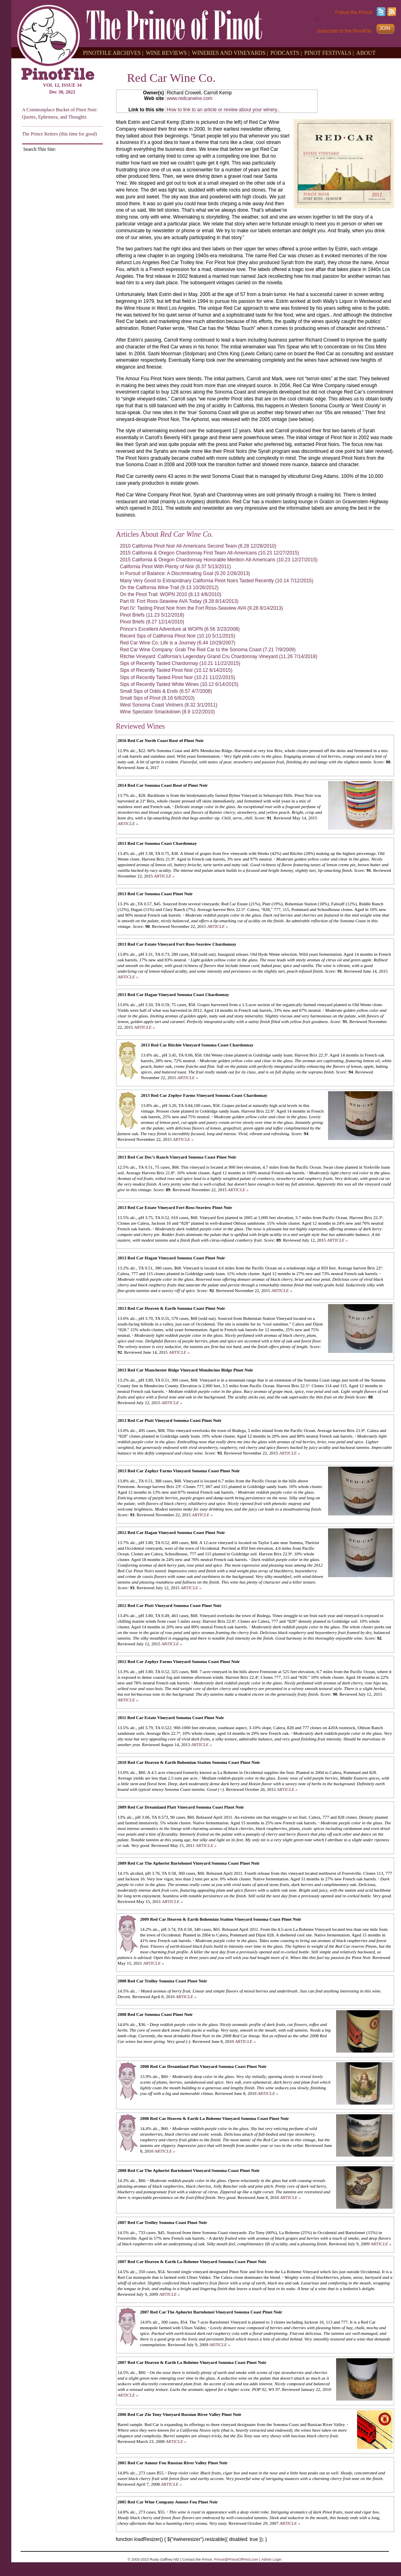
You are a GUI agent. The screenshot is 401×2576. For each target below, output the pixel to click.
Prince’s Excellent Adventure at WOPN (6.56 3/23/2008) (180, 629)
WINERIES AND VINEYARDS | (230, 52)
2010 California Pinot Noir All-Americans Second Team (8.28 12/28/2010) (198, 546)
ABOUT (366, 52)
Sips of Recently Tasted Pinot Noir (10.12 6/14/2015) (176, 670)
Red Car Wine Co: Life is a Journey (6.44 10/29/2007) (177, 643)
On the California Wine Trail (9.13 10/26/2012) (169, 587)
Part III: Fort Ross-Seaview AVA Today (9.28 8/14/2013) (179, 601)
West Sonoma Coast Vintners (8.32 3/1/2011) (169, 705)
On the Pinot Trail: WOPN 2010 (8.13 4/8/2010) (170, 594)
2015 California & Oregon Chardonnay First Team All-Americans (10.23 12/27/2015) (209, 553)
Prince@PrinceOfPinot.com (236, 2559)
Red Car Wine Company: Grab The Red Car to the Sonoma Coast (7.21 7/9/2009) (208, 649)
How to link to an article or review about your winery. (222, 110)
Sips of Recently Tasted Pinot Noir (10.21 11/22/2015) (177, 677)
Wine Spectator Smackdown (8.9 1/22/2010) (167, 712)
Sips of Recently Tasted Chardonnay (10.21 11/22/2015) (180, 663)
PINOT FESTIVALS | (329, 52)
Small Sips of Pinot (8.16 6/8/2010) (157, 698)
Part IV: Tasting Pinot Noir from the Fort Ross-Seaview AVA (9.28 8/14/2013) (201, 608)
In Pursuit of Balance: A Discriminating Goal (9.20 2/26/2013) (185, 573)
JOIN (384, 28)
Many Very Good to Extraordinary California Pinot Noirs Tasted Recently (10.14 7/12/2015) (217, 581)
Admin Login (271, 2559)
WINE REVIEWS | (168, 52)
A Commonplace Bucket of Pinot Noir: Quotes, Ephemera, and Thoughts (60, 113)
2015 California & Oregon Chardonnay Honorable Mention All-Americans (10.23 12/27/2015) (219, 560)
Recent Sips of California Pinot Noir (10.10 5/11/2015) (177, 636)
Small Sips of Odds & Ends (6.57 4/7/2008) (166, 691)
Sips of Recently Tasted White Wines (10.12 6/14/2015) (179, 684)
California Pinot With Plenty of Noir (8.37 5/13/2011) (175, 566)
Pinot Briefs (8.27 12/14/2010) (152, 622)
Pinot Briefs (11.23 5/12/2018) (152, 615)
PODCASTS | (286, 52)
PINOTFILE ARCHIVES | (113, 52)
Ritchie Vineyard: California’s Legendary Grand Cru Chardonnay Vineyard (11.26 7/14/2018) (219, 656)
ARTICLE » (128, 823)
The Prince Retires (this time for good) (59, 134)
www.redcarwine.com (189, 98)
